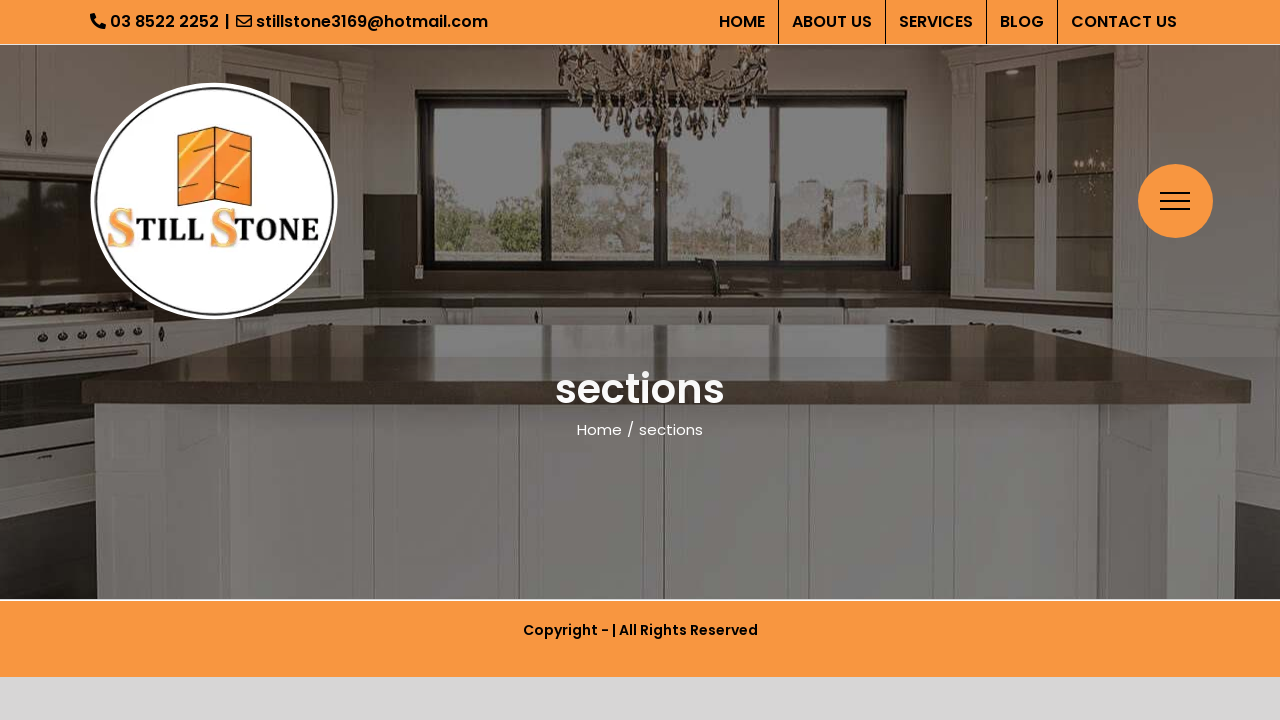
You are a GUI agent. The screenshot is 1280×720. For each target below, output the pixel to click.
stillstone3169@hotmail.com (362, 21)
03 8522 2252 (154, 21)
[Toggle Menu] (1175, 201)
